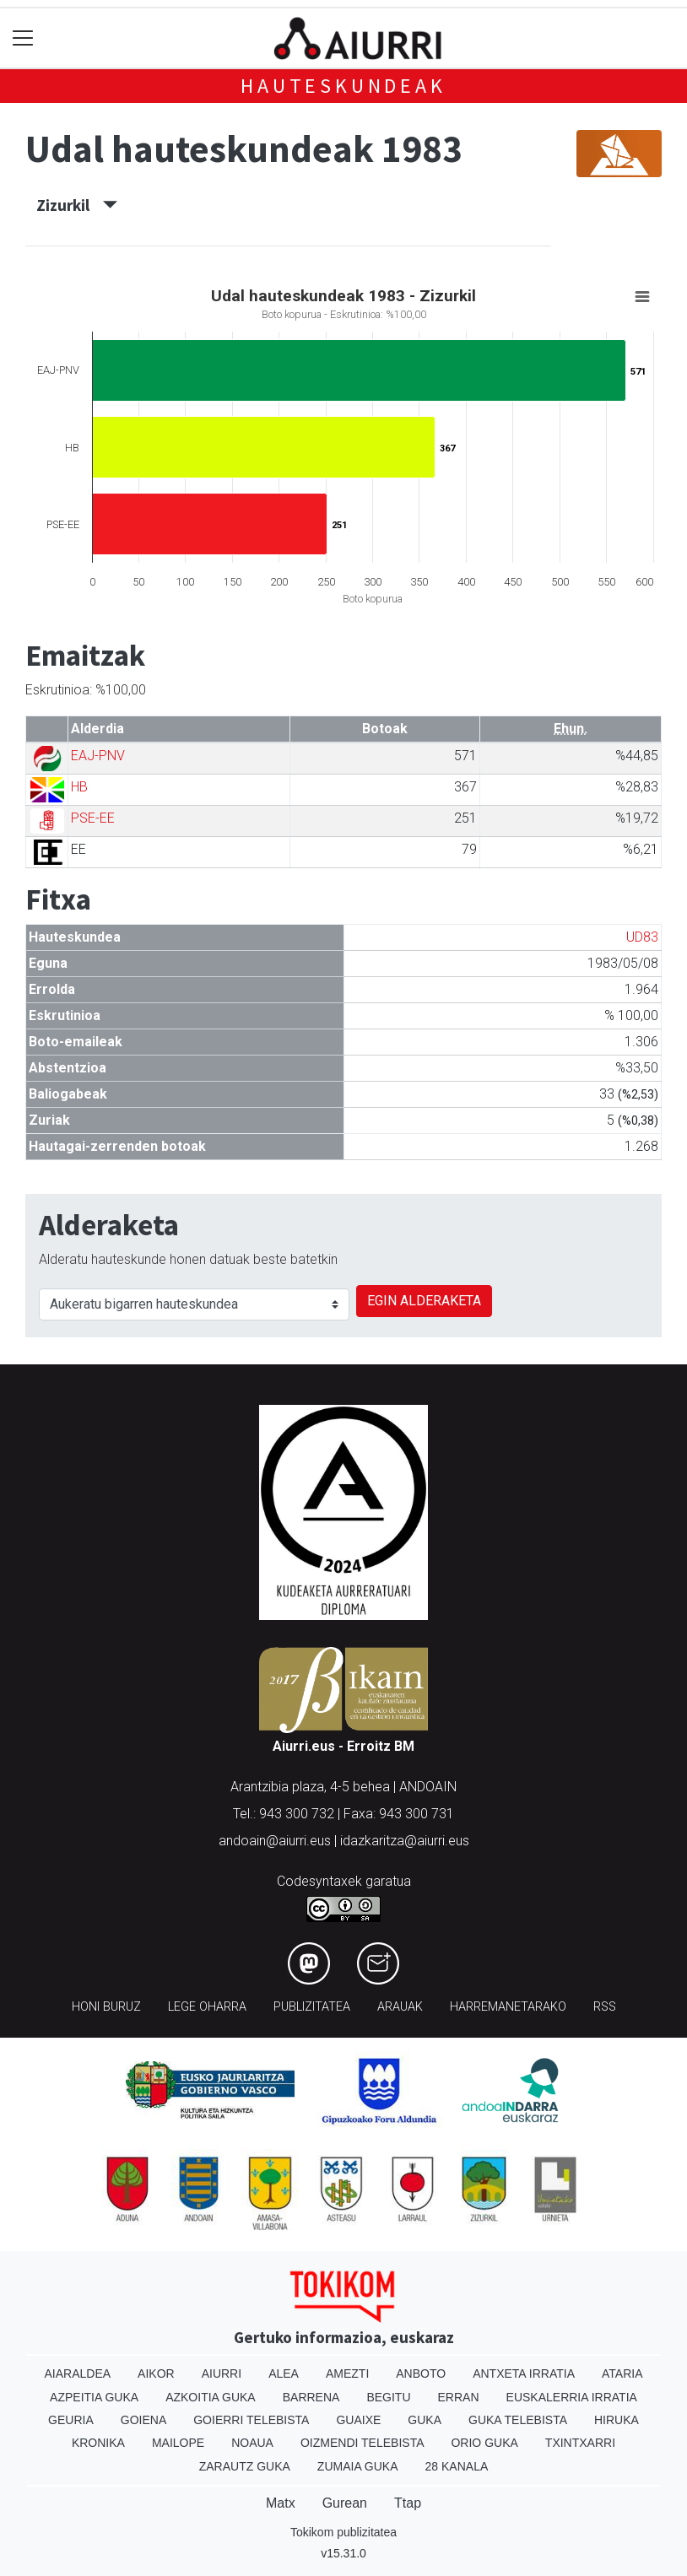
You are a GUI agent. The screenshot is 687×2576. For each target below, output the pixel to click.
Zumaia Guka (357, 2466)
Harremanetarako (508, 2007)
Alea (283, 2373)
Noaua (252, 2442)
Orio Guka (484, 2442)
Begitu (388, 2397)
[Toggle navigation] (23, 38)
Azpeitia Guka (94, 2397)
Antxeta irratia (524, 2373)
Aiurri (221, 2373)
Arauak (400, 2007)
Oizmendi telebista (362, 2442)
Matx (280, 2503)
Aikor (156, 2373)
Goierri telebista (251, 2420)
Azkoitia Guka (210, 2397)
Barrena (311, 2397)
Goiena (143, 2420)
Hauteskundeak (343, 86)
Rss (604, 2007)
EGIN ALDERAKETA (424, 1301)
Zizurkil (76, 205)
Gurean (344, 2503)
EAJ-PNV (98, 756)
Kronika (98, 2442)
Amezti (347, 2373)
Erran (458, 2397)
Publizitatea (311, 2007)
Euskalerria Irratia (571, 2397)
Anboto (421, 2373)
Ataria (622, 2373)
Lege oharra (207, 2007)
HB (79, 787)
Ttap (407, 2503)
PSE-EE (93, 818)
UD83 (642, 937)
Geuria (71, 2420)
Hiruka (616, 2420)
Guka (424, 2420)
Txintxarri (580, 2442)
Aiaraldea (78, 2373)
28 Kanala (457, 2466)
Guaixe (358, 2420)
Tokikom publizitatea (343, 2532)
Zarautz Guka (244, 2466)
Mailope (178, 2442)
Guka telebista (517, 2420)
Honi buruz (106, 2007)
